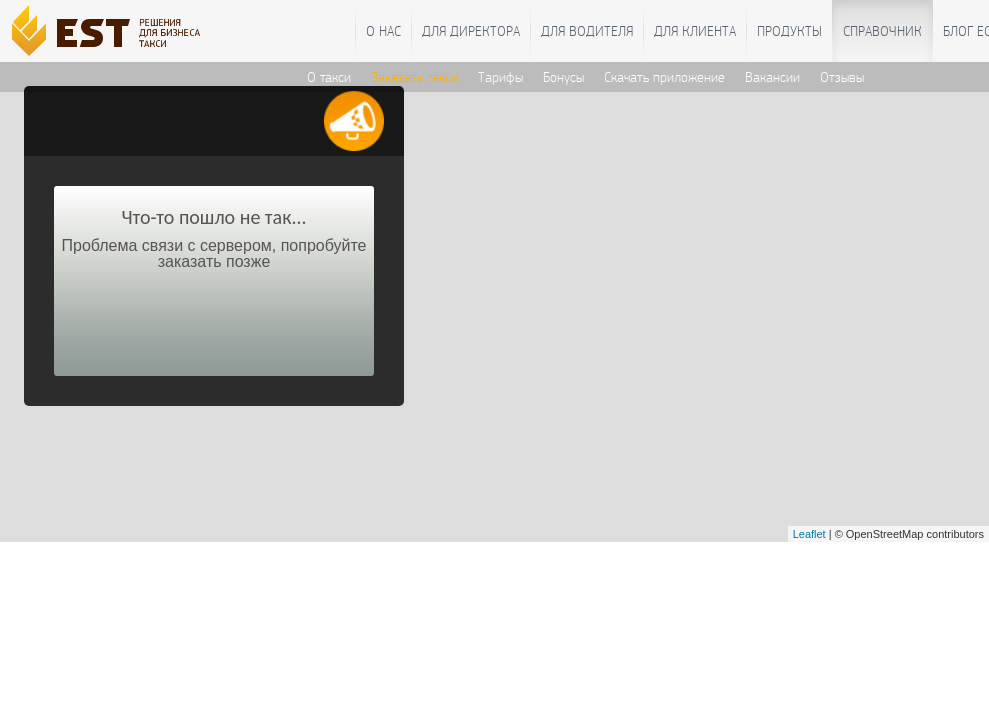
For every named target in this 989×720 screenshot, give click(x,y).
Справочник (882, 31)
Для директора (471, 31)
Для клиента (695, 31)
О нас (383, 31)
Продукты (789, 31)
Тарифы (500, 77)
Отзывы (842, 77)
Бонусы (563, 77)
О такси (329, 77)
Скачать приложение (664, 77)
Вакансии (772, 77)
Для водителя (587, 31)
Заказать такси (414, 77)
